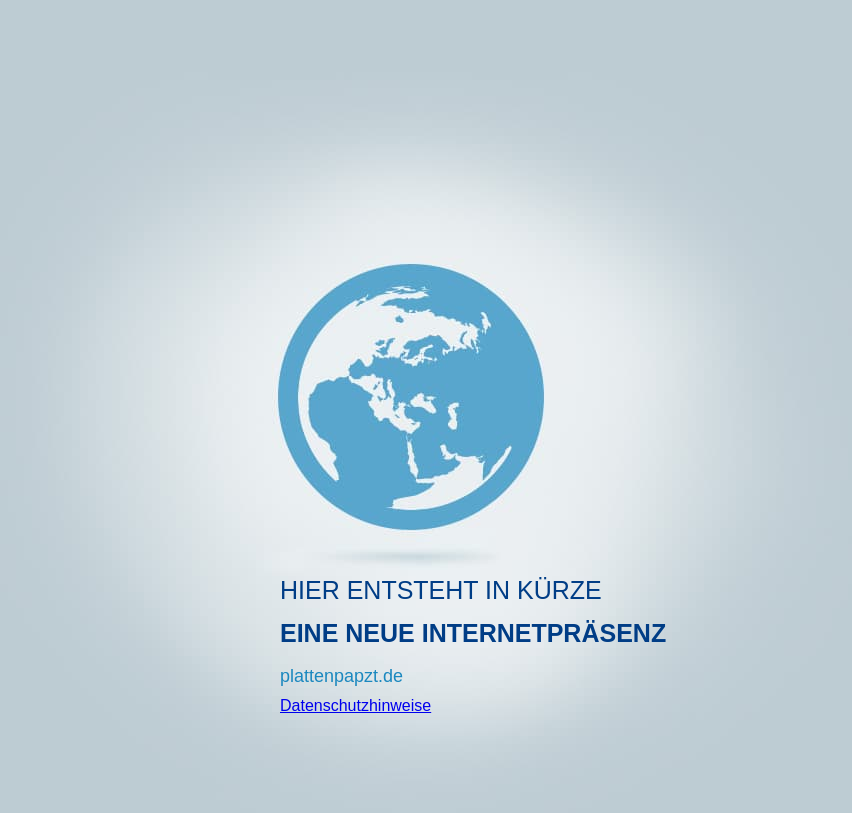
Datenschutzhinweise (355, 705)
